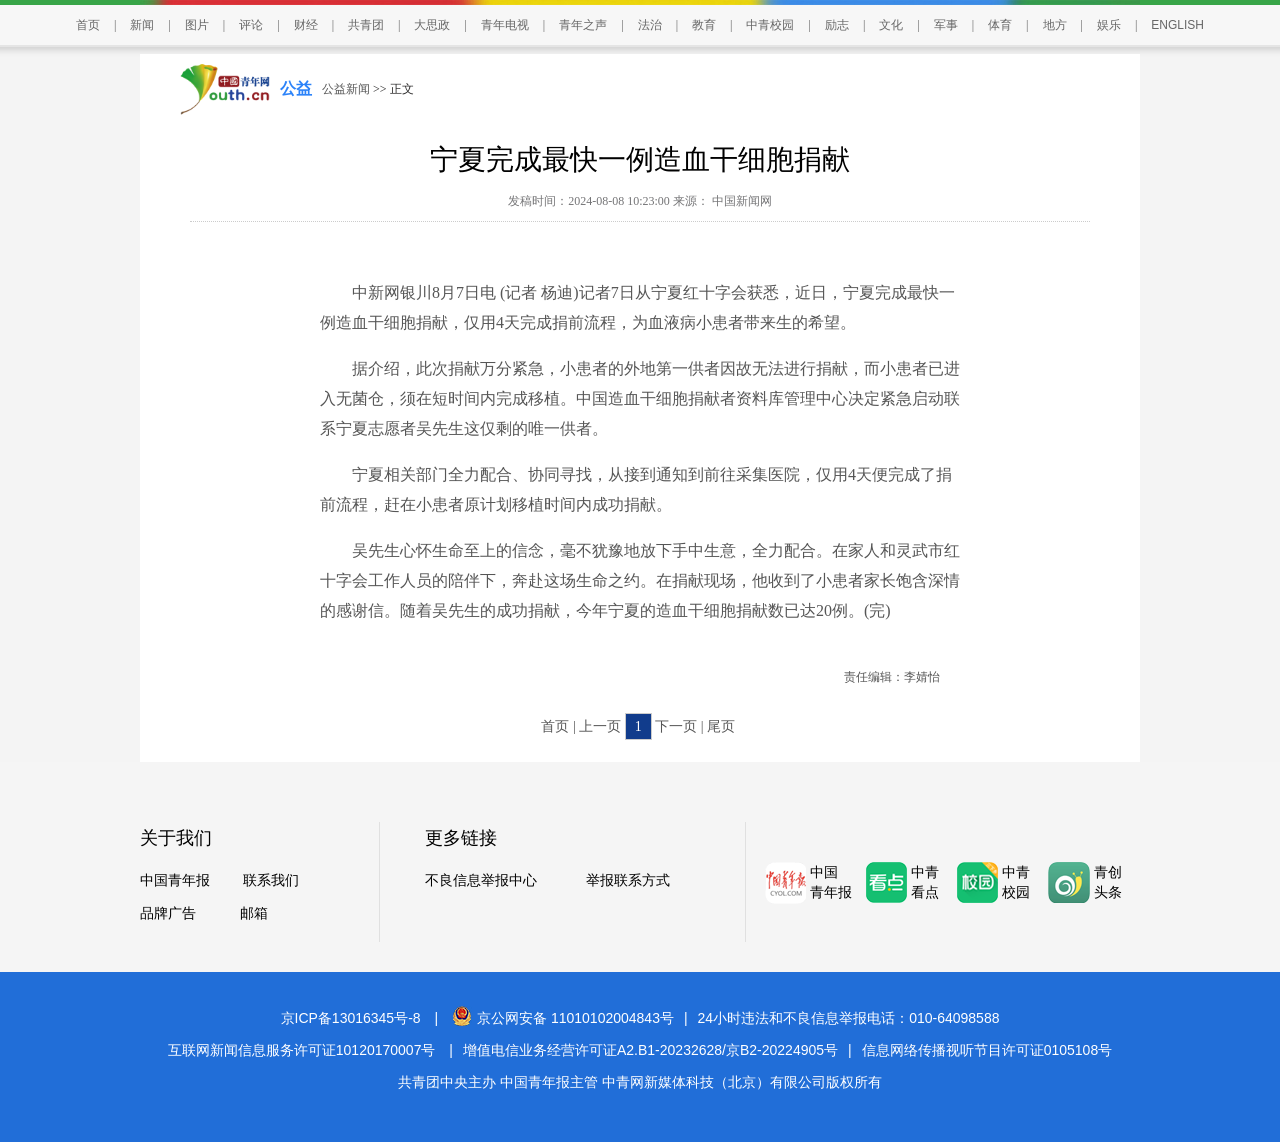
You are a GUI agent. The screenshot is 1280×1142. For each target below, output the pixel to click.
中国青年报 (175, 880)
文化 (891, 25)
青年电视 (505, 25)
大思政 (432, 25)
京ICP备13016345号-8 (351, 1018)
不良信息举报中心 (481, 880)
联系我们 (271, 880)
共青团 (366, 25)
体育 (1000, 25)
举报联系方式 (628, 880)
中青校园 (770, 25)
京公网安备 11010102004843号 (563, 1018)
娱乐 (1109, 25)
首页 (88, 25)
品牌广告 (168, 913)
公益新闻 (346, 89)
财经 (306, 25)
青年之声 (583, 25)
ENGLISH (1177, 25)
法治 (650, 25)
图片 (197, 25)
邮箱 (254, 913)
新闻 (142, 25)
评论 (251, 25)
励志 (837, 25)
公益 (296, 88)
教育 (704, 25)
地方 (1055, 25)
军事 (946, 25)
